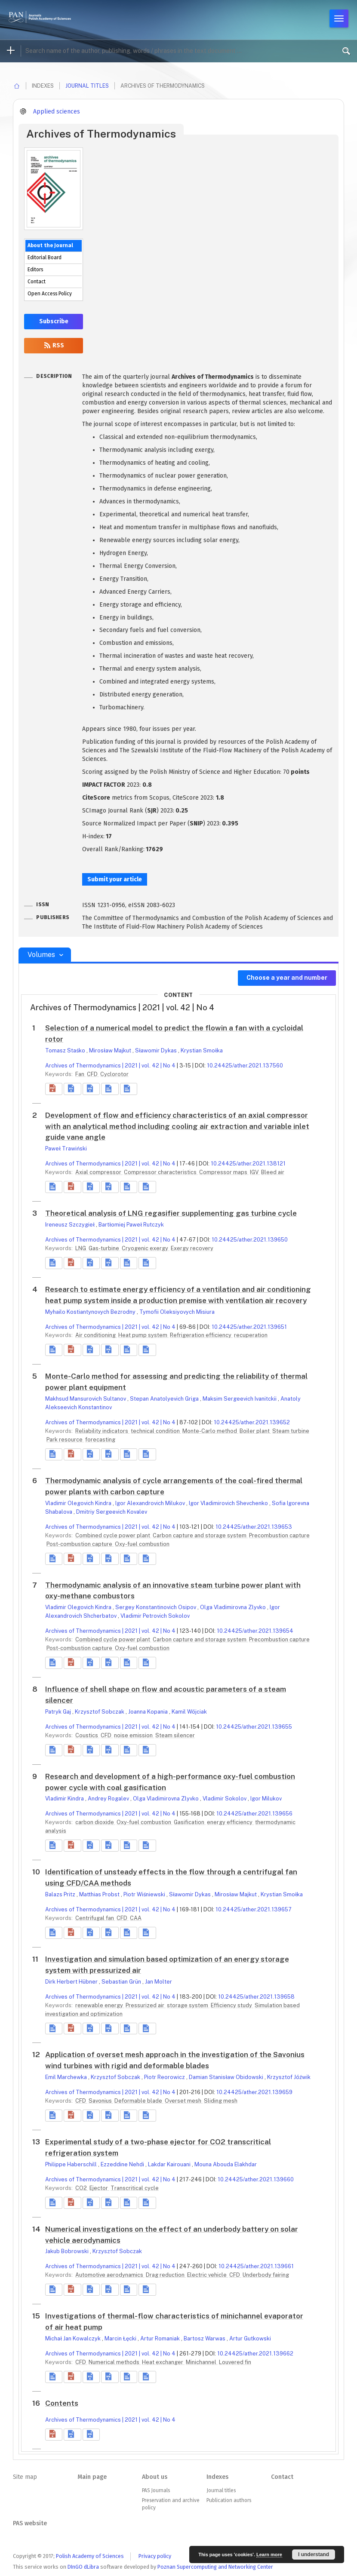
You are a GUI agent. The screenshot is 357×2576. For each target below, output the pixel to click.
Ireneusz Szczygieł (70, 1224)
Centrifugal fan (95, 1918)
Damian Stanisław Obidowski (227, 2077)
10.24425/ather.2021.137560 (245, 1065)
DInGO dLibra (83, 2567)
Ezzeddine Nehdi (123, 2164)
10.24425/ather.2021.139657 (253, 1909)
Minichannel (202, 2362)
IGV (255, 1172)
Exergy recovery (192, 1248)
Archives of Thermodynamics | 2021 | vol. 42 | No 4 (110, 1065)
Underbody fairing (266, 2275)
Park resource (65, 1439)
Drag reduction (166, 2275)
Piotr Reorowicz (165, 2077)
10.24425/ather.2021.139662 (255, 2353)
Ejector (99, 2188)
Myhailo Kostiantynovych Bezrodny (91, 1312)
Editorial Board (45, 258)
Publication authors (228, 2500)
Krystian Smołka (202, 1050)
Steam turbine (290, 1431)
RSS (54, 345)
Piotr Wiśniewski (144, 1894)
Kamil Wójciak (189, 1711)
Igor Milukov (266, 1798)
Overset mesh (184, 2101)
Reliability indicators (102, 1431)
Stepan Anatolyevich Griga (165, 1398)
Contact (37, 282)
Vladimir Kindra (65, 1798)
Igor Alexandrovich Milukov (150, 1503)
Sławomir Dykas (156, 1050)
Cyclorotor (114, 1074)
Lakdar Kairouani (170, 2164)
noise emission (134, 1735)
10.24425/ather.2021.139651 (249, 1327)
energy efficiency (230, 1822)
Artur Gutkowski (250, 2338)
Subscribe (53, 321)
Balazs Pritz (61, 1894)
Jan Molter (158, 1981)
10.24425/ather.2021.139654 (255, 1631)
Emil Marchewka (66, 2077)
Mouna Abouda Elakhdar (225, 2164)
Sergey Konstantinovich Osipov (156, 1607)
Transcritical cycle (135, 2188)
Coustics (87, 1735)
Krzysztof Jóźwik (289, 2077)
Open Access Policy (50, 294)
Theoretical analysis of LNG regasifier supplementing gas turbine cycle (171, 1213)
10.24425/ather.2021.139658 (256, 1996)
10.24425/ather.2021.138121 (248, 1163)
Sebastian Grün (122, 1981)
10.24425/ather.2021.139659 (254, 2092)
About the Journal (50, 245)
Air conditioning (96, 1335)
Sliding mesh (220, 2101)
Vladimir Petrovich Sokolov (155, 1616)
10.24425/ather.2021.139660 (256, 2179)
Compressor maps (224, 1172)
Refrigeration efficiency (201, 1335)
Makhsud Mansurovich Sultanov (86, 1398)
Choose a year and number (286, 977)
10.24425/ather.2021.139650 (250, 1239)
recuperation (251, 1335)
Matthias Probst (100, 1894)
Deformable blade (138, 2101)
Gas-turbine (104, 1248)
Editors (35, 270)
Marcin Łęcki (121, 2338)
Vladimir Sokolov (225, 1798)
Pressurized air (146, 2005)
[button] (53, 1089)
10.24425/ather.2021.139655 (254, 1726)
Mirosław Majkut (110, 1050)
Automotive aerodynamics (110, 2275)
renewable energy (99, 2005)
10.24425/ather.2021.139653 (253, 1527)
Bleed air (272, 1172)
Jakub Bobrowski (67, 2251)
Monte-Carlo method (210, 1431)
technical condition (156, 1431)
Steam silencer (175, 1735)
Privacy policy (154, 2556)
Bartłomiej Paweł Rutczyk (131, 1224)
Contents (61, 2403)
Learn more (269, 2554)
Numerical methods (115, 2362)
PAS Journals (156, 2490)
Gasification (190, 1822)
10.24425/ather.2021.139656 (254, 1813)
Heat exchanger (163, 2362)
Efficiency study (232, 2005)
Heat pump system (143, 1335)
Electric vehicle (207, 2275)
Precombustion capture (279, 1535)
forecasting (100, 1439)
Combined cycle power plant (113, 1535)
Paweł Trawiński (66, 1148)
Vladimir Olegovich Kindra (79, 1503)
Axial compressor (99, 1172)
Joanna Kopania (148, 1711)
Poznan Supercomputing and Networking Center (215, 2567)
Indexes (217, 2477)
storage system (188, 2005)
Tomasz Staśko (65, 1050)
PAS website (30, 2523)
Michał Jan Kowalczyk (73, 2338)
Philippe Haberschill (71, 2164)
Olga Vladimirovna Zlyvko (233, 1607)
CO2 (81, 2188)
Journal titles (87, 86)
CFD (93, 1074)
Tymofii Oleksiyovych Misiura (177, 1312)
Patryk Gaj (58, 1711)
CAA (136, 1918)
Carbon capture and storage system (200, 1535)
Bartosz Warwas (205, 2338)
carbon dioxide (95, 1822)
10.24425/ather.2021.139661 (256, 2266)
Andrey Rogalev (109, 1798)
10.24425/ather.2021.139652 (252, 1422)
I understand (313, 2554)
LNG (81, 1248)
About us (154, 2477)
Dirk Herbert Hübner (72, 1981)
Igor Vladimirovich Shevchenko (229, 1503)
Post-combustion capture (80, 1544)
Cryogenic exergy (145, 1248)
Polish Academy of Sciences (90, 2556)
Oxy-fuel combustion (142, 1544)
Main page (92, 2477)
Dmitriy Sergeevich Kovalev (111, 1512)
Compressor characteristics (161, 1172)
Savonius (101, 2101)
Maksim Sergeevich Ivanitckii (240, 1398)
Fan (80, 1074)
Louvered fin (235, 2362)
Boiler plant (255, 1431)
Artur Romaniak (160, 2338)
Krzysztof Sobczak (100, 1711)
